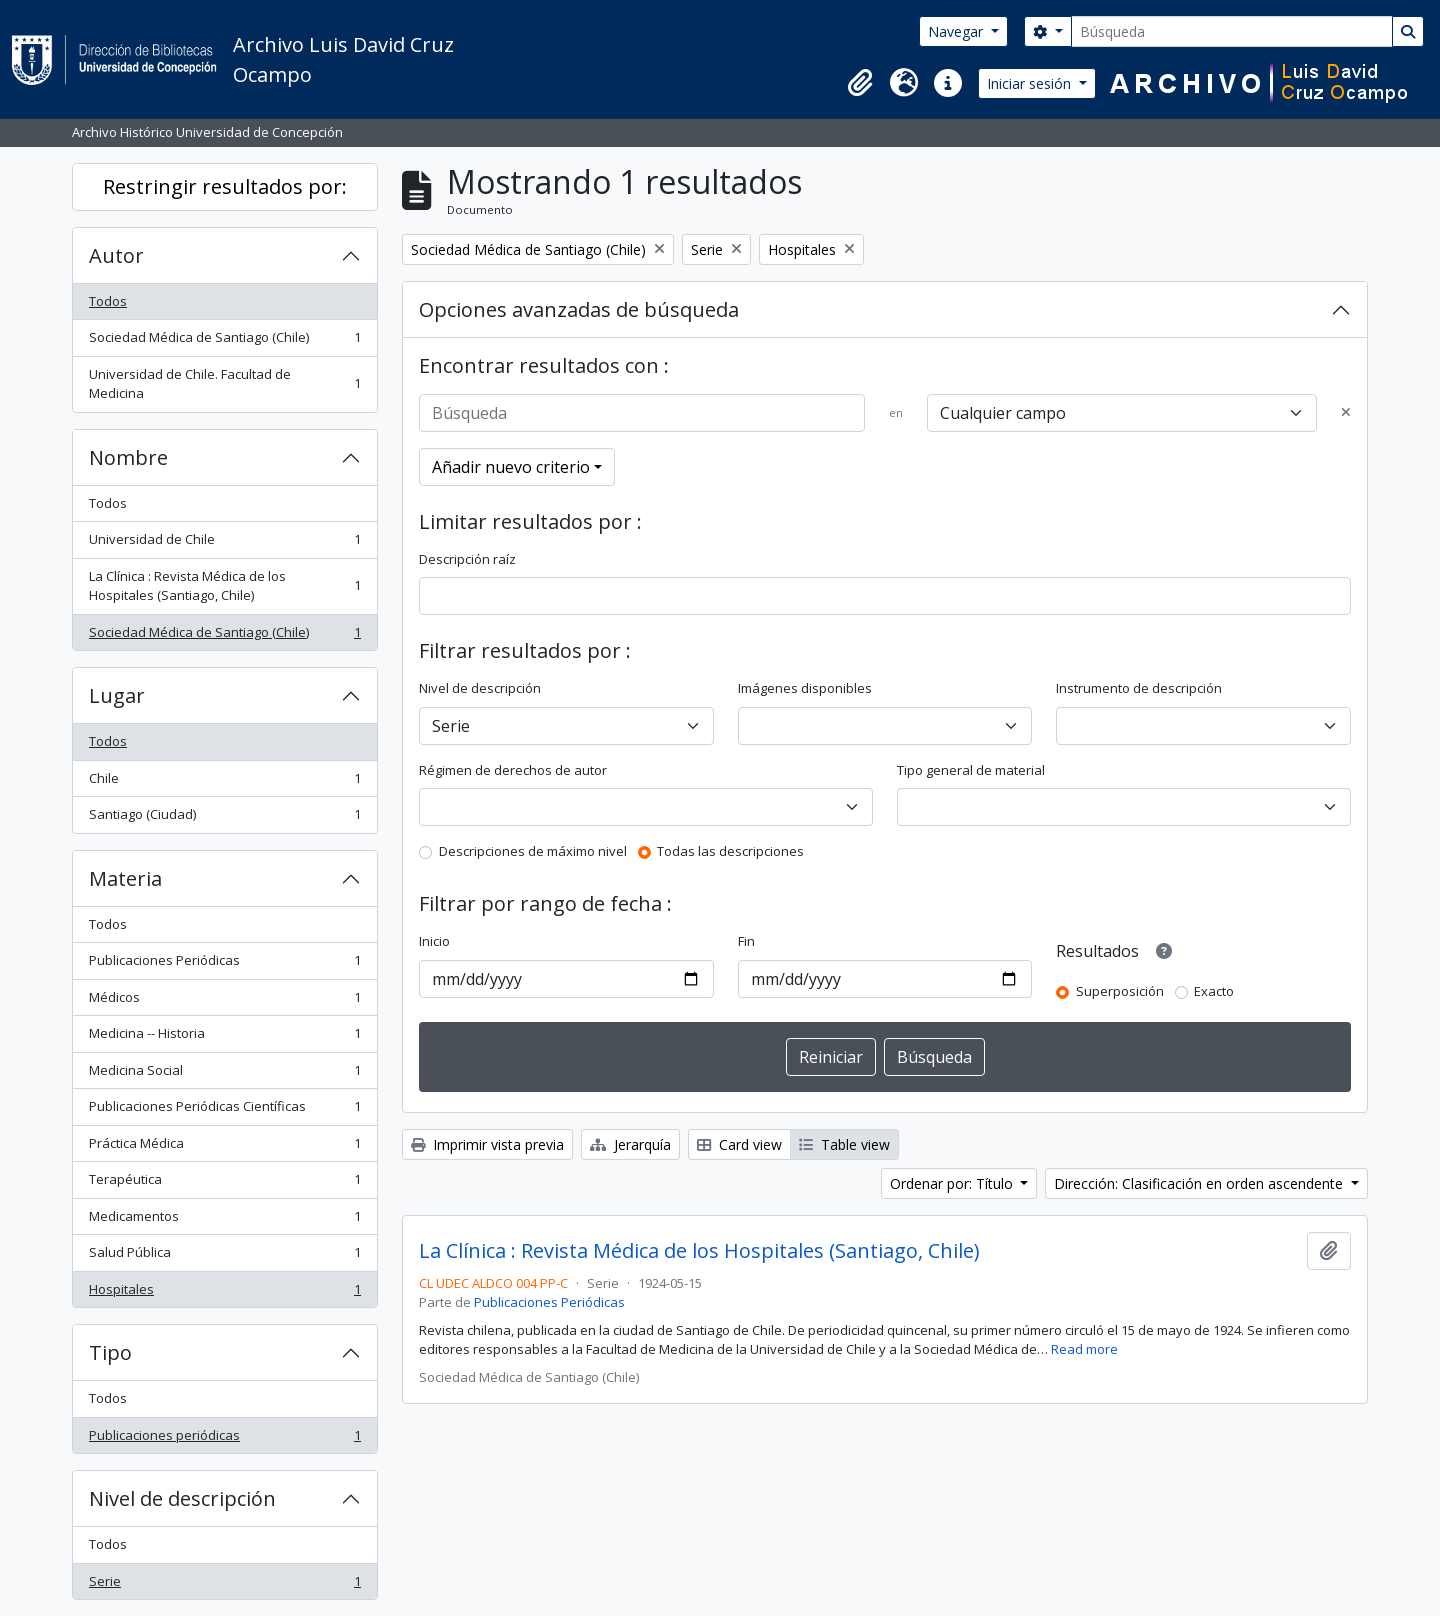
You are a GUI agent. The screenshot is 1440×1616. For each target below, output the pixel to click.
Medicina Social (224, 1074)
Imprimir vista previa (487, 1144)
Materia (125, 878)
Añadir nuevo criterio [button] (511, 467)
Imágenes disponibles (805, 688)
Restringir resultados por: (225, 186)
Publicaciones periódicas (224, 1439)
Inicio (434, 941)
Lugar (117, 695)
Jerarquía (630, 1144)
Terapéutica (224, 1183)
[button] (860, 83)
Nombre (128, 457)
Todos (108, 301)
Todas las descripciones (730, 851)
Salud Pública (224, 1256)
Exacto (1214, 991)
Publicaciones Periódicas (224, 964)
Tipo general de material (971, 770)
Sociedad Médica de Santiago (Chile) (224, 341)
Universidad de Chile (224, 543)
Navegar (957, 31)
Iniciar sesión (1031, 83)
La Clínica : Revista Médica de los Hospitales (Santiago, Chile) (224, 586)
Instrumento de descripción (1139, 688)
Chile (224, 782)
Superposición (1120, 991)
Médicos (224, 1001)
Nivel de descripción (182, 1498)
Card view (739, 1144)
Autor (116, 255)
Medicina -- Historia (224, 1037)
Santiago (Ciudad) (224, 818)
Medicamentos (224, 1220)
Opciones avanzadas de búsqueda (579, 309)
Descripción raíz (467, 559)
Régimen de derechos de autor (513, 770)
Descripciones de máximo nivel (533, 851)
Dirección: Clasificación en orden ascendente (1200, 1183)
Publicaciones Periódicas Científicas (224, 1110)
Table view (844, 1144)
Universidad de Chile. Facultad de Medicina (224, 384)
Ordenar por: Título (953, 1183)
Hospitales (224, 1293)
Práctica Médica (224, 1147)
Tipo (110, 1352)
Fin (746, 941)
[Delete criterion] (1346, 413)
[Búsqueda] (1232, 31)
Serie (224, 1585)
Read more (1084, 1349)
